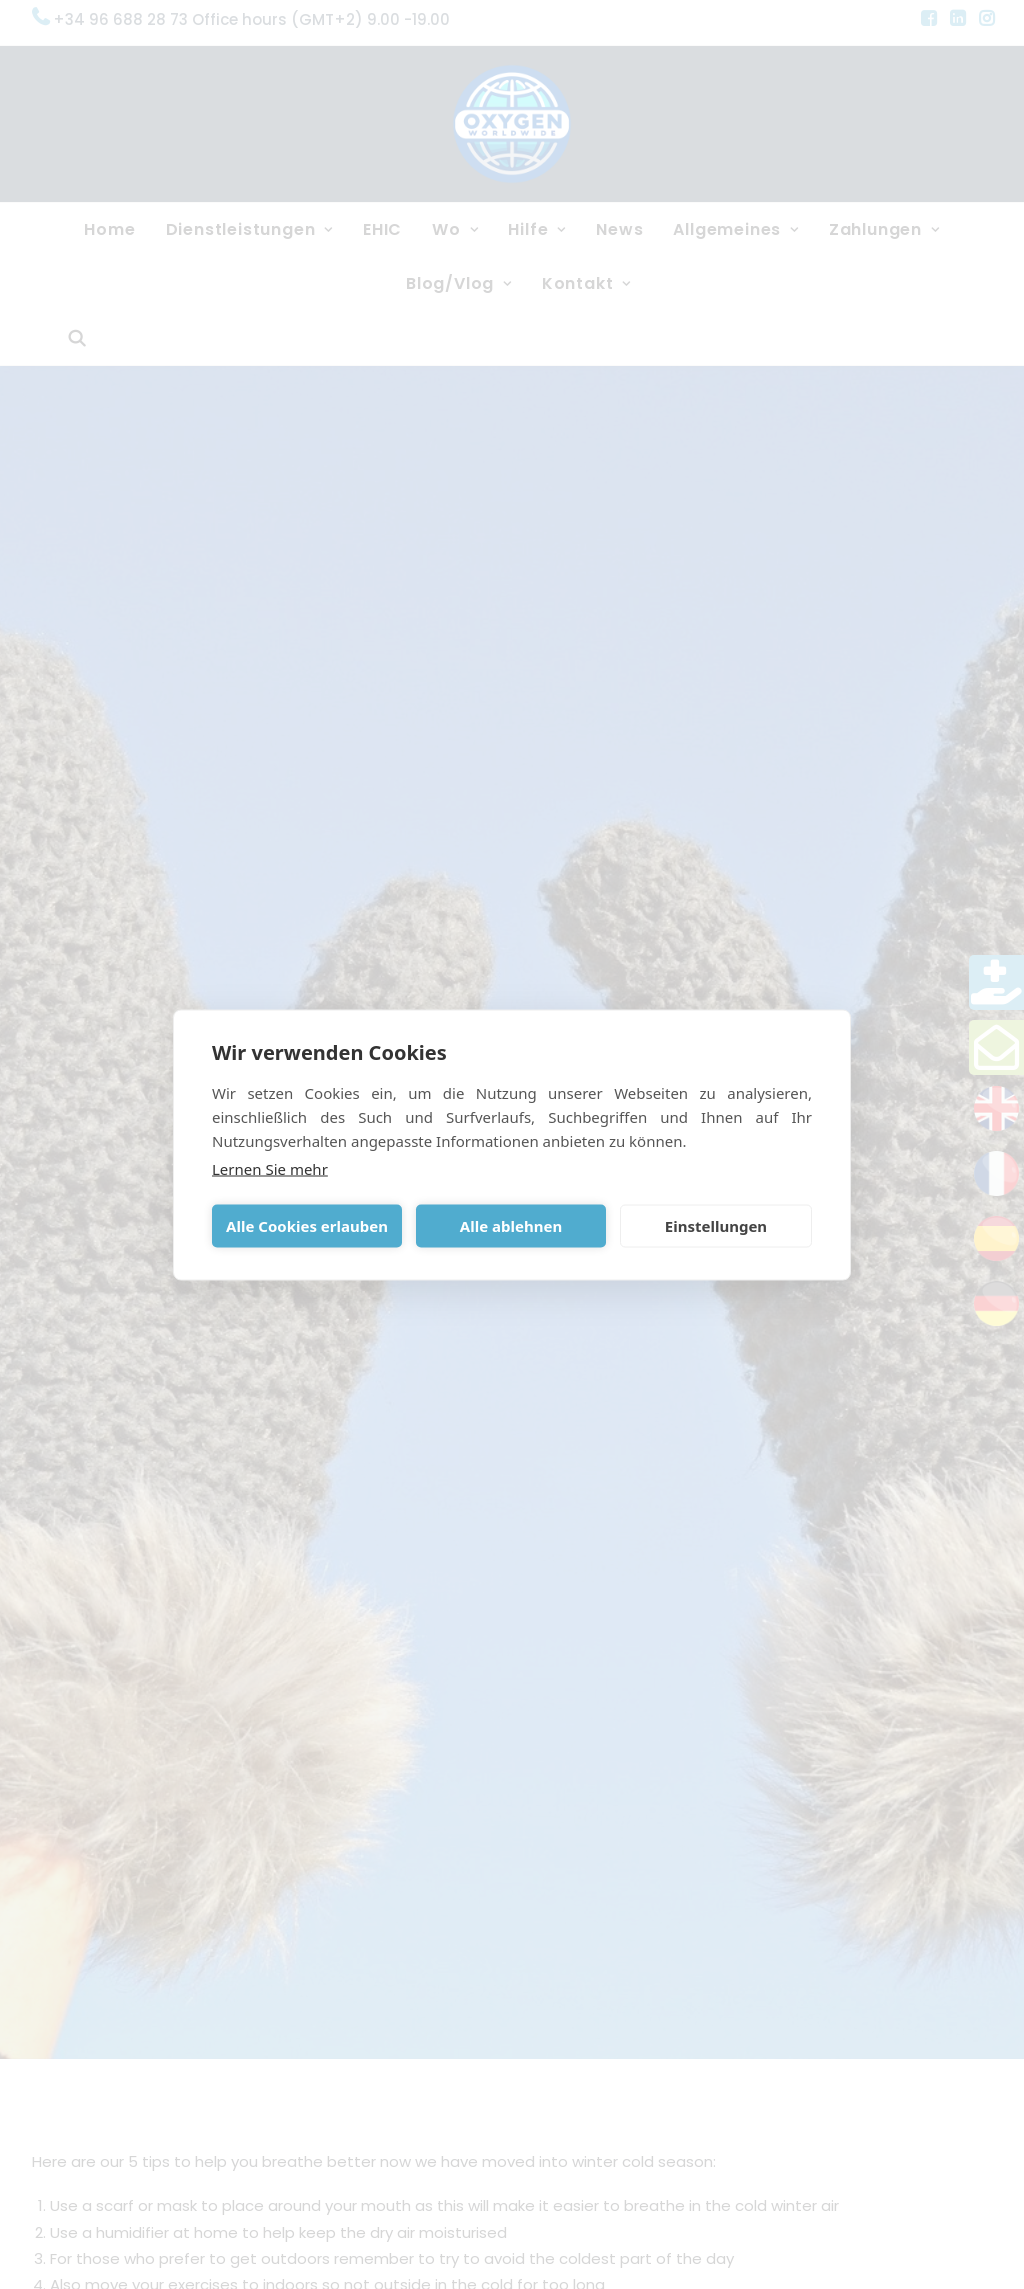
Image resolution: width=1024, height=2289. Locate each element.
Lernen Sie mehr (270, 1168)
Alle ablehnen (511, 1226)
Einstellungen (716, 1226)
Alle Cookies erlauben (307, 1226)
